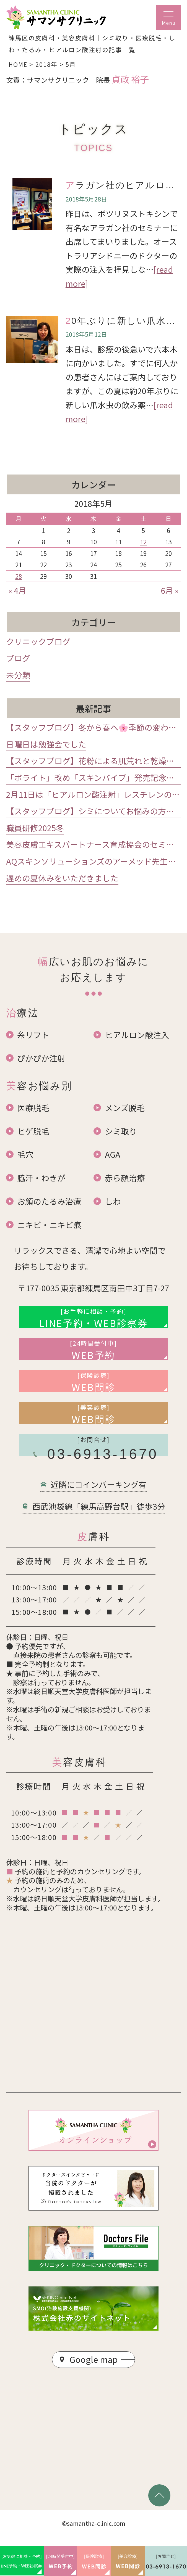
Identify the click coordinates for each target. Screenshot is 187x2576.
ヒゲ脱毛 (33, 1131)
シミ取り (121, 1131)
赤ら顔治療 (125, 1177)
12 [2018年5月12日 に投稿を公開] (143, 541)
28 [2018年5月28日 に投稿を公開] (18, 576)
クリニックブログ (38, 641)
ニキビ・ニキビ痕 (49, 1224)
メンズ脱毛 (125, 1107)
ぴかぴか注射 (41, 1058)
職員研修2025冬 (35, 827)
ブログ (18, 658)
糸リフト (33, 1034)
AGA (112, 1154)
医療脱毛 (33, 1107)
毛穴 (25, 1154)
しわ (113, 1201)
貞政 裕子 (130, 78)
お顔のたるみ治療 (49, 1201)
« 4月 (17, 590)
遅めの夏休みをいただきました (62, 878)
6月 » (169, 590)
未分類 (18, 674)
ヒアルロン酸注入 (137, 1034)
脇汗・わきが (41, 1177)
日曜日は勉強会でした (46, 744)
